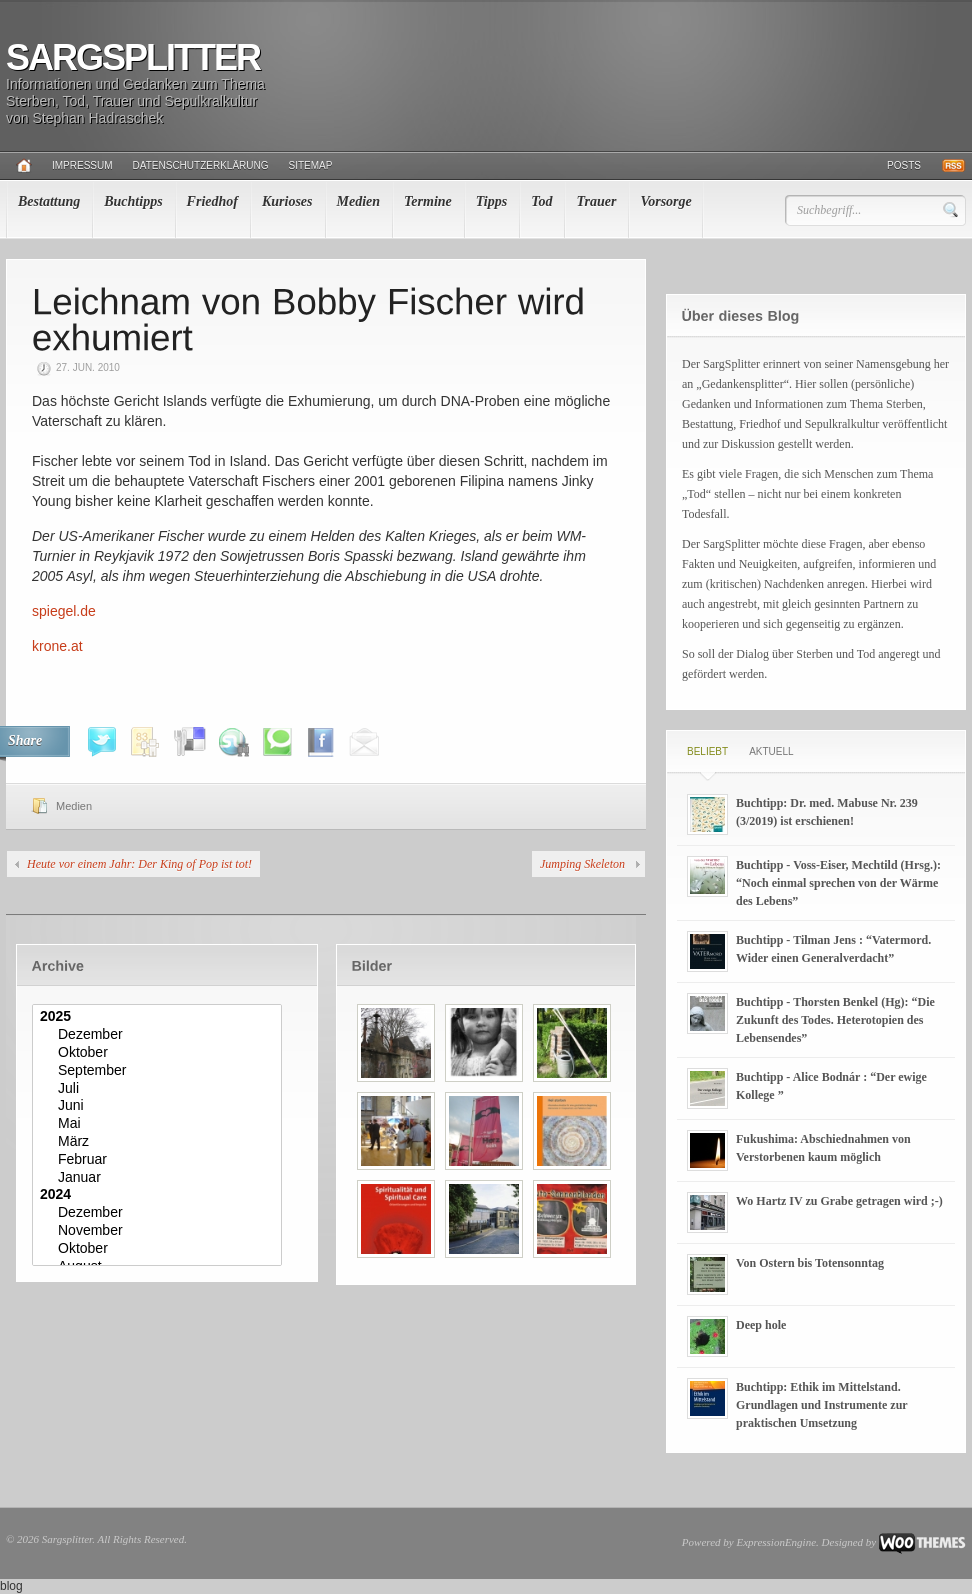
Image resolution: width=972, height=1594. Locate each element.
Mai (159, 1124)
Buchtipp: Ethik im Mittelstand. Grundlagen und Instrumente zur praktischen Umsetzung (821, 1405)
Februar (159, 1160)
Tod (541, 201)
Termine (428, 201)
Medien (359, 201)
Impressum (82, 165)
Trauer (596, 201)
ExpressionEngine (776, 1542)
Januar (159, 1178)
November (159, 1231)
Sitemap (311, 165)
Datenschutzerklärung (201, 165)
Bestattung (49, 201)
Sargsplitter (133, 57)
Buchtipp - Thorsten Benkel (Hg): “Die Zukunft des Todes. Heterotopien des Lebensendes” (835, 1020)
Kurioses (287, 201)
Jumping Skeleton (582, 864)
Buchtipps (133, 201)
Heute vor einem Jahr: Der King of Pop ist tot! (139, 864)
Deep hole (761, 1325)
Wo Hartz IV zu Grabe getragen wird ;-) (839, 1201)
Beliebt (707, 751)
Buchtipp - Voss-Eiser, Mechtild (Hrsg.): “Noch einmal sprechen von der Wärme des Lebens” (838, 883)
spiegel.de (64, 611)
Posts (904, 165)
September (159, 1071)
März (159, 1142)
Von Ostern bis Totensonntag (810, 1263)
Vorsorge (665, 201)
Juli (159, 1089)
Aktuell (771, 751)
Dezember (159, 1035)
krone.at (57, 646)
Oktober (159, 1053)
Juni (159, 1106)
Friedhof (212, 201)
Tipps (491, 201)
